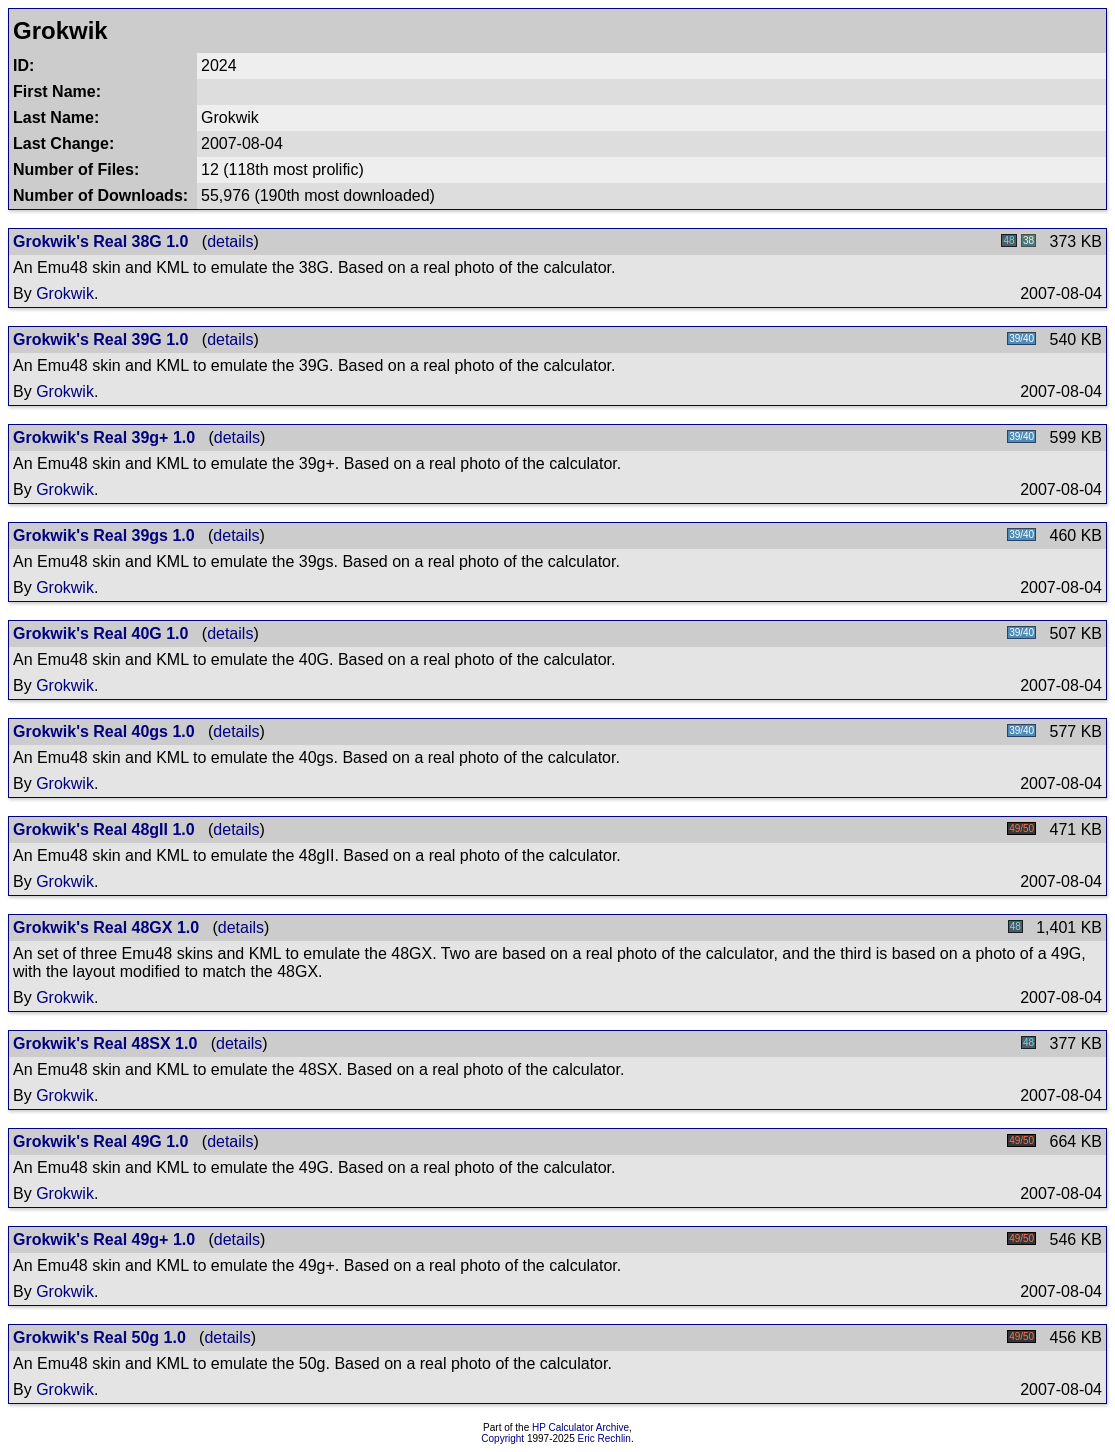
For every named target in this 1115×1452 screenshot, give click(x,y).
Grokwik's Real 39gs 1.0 (104, 535)
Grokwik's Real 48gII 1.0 (104, 829)
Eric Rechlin (604, 1438)
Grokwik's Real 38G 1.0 (100, 241)
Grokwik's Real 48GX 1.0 (106, 927)
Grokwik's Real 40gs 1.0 (104, 731)
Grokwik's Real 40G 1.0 (100, 633)
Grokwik (65, 293)
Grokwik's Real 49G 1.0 (100, 1141)
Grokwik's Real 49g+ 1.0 (104, 1239)
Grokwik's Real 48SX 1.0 (105, 1043)
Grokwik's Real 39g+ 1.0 (104, 437)
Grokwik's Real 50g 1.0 (99, 1337)
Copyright (502, 1438)
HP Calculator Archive (580, 1427)
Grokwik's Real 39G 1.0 (100, 339)
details (230, 241)
